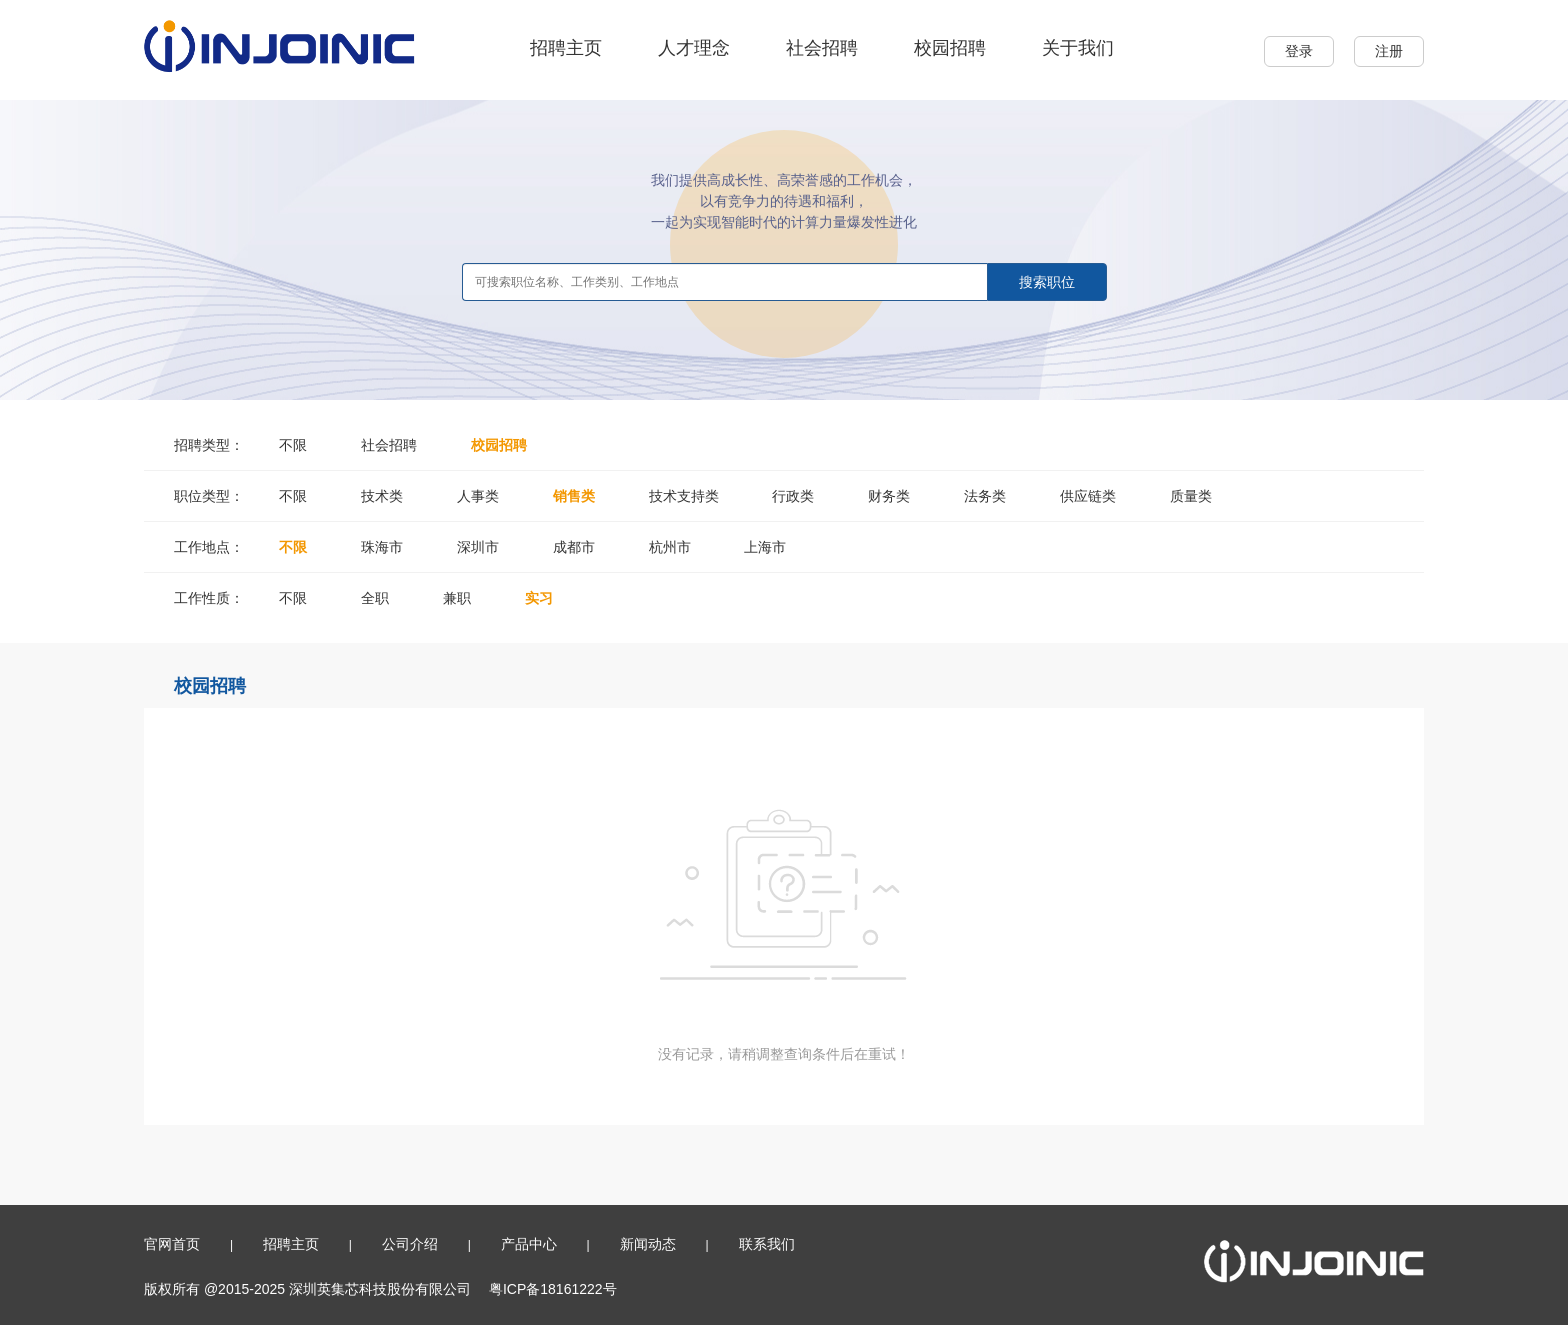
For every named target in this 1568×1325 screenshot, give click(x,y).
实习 (539, 598)
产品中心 (529, 1244)
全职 (375, 598)
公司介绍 (410, 1244)
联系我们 (767, 1244)
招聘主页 (566, 48)
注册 (1389, 51)
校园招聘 (950, 48)
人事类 (478, 496)
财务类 (889, 496)
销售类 (574, 496)
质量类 (1191, 496)
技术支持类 (684, 496)
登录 (1299, 51)
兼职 (457, 598)
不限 (293, 445)
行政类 (793, 496)
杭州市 (670, 547)
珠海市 (382, 547)
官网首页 (172, 1244)
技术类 (382, 496)
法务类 (985, 496)
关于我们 (1078, 48)
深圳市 (478, 547)
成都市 (574, 547)
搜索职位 (1047, 282)
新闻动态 (648, 1244)
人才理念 (694, 48)
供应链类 (1088, 496)
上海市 (765, 547)
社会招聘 (822, 48)
